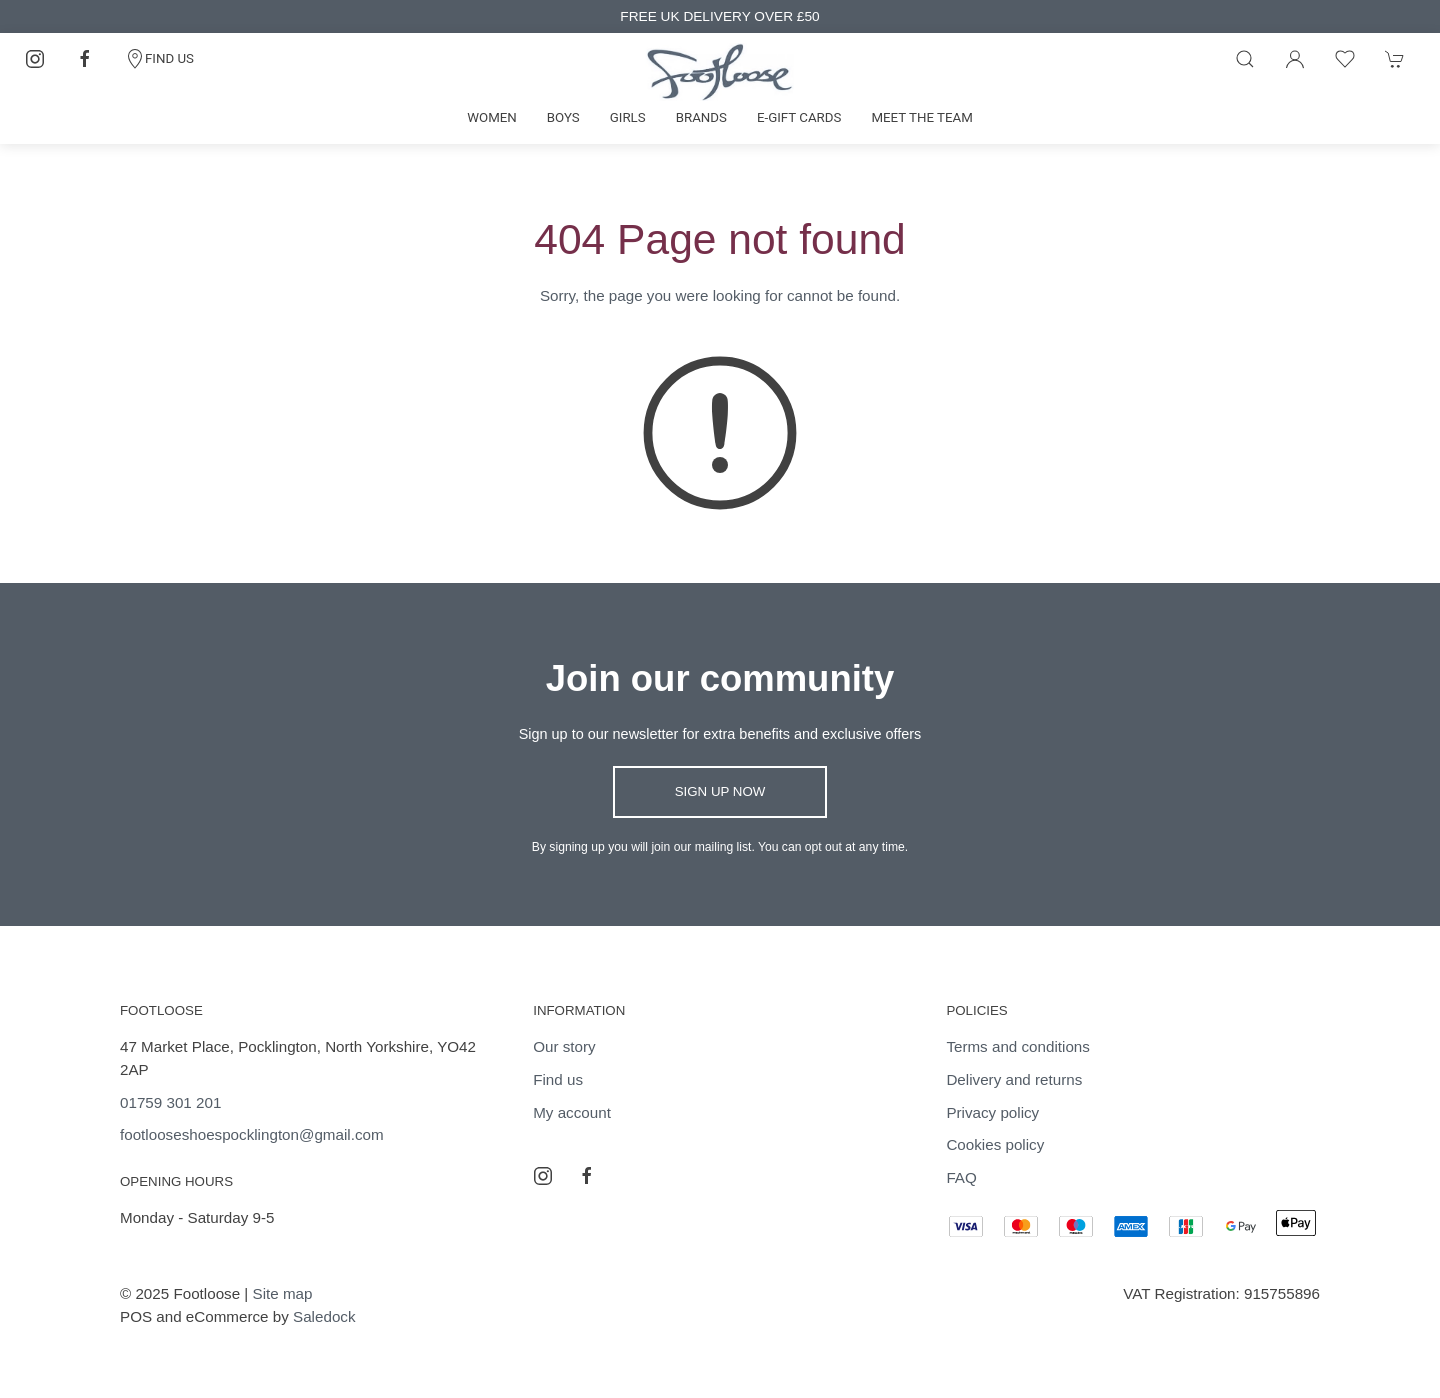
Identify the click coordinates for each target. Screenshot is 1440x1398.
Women (492, 117)
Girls (628, 117)
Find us (558, 1079)
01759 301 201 (170, 1102)
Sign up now (720, 791)
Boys (563, 117)
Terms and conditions (1018, 1046)
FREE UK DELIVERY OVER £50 (719, 16)
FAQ (961, 1177)
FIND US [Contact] (159, 59)
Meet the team (921, 117)
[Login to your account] (1295, 59)
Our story (564, 1046)
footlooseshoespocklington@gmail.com (252, 1134)
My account (572, 1112)
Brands (701, 117)
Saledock (324, 1316)
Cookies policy (995, 1144)
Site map (283, 1293)
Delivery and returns (1014, 1079)
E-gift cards (799, 117)
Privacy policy (992, 1112)
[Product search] (1245, 59)
